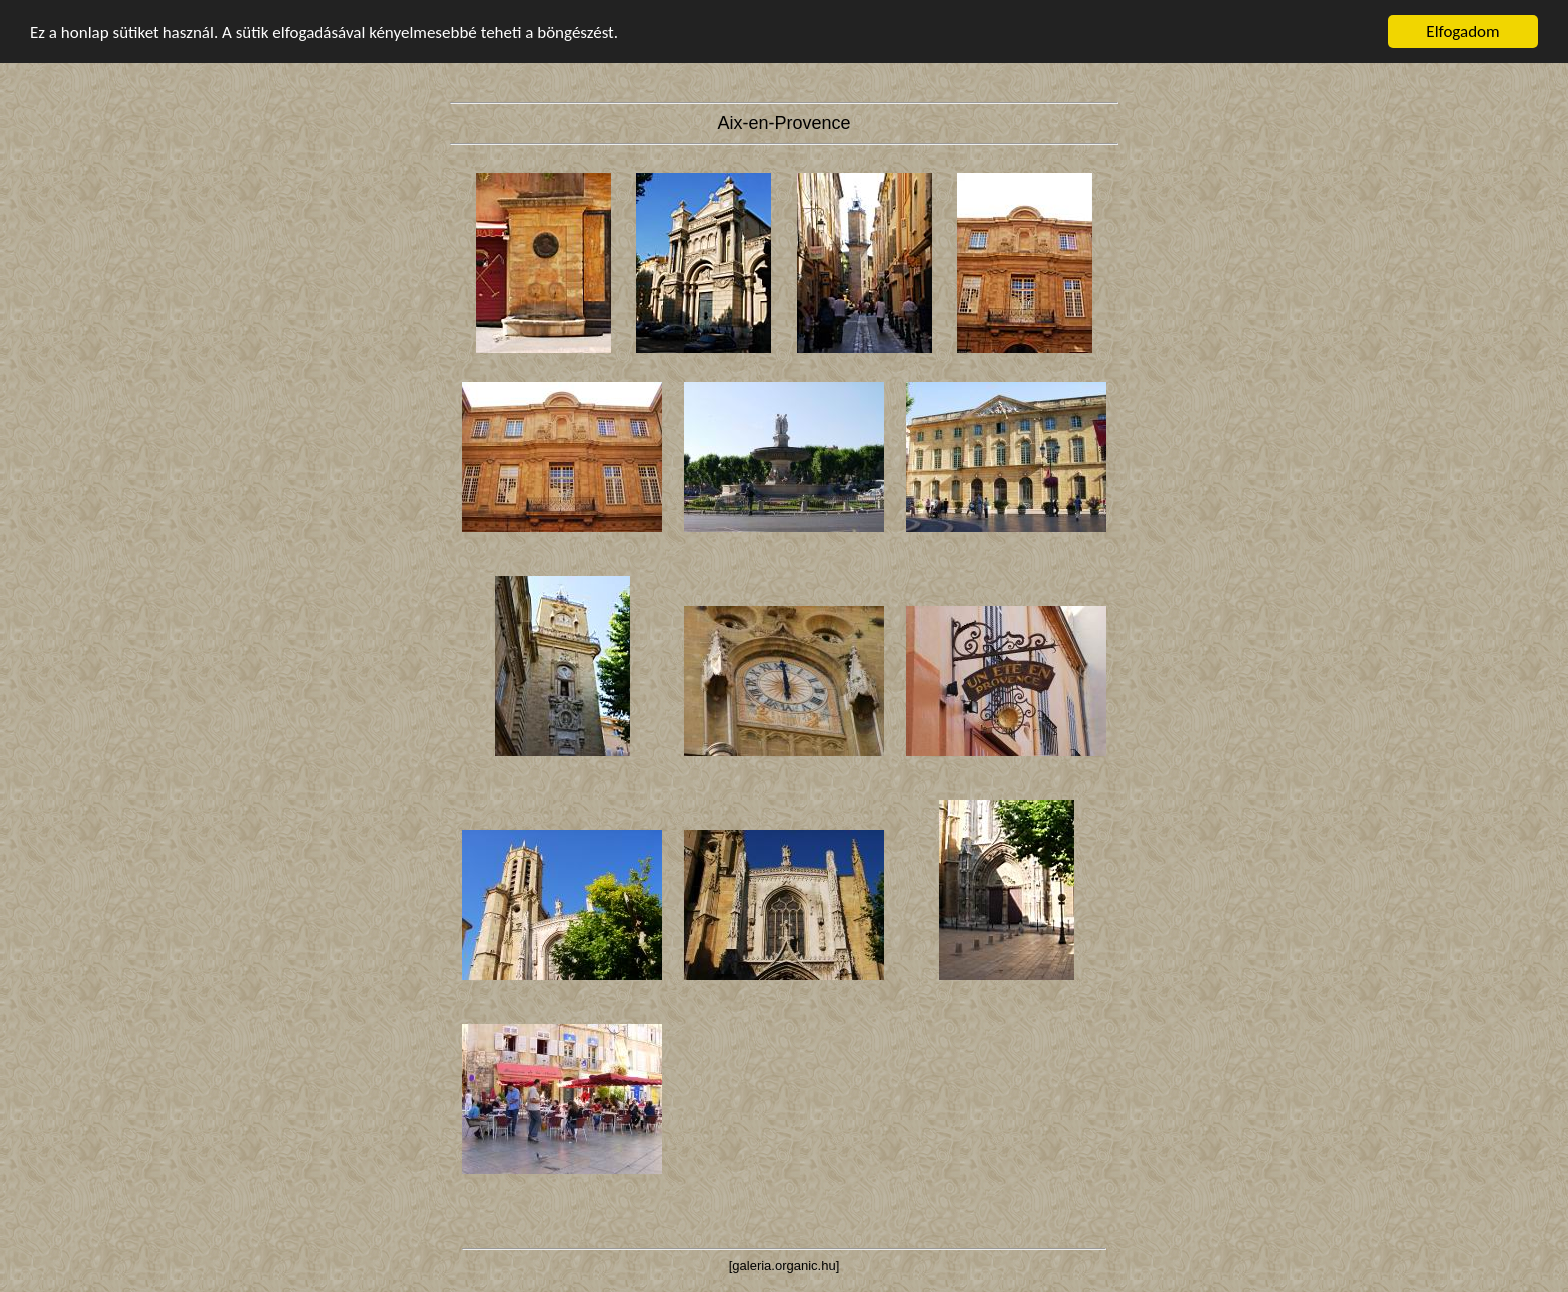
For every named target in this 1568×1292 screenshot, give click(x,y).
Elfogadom (1462, 31)
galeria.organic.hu (783, 1265)
